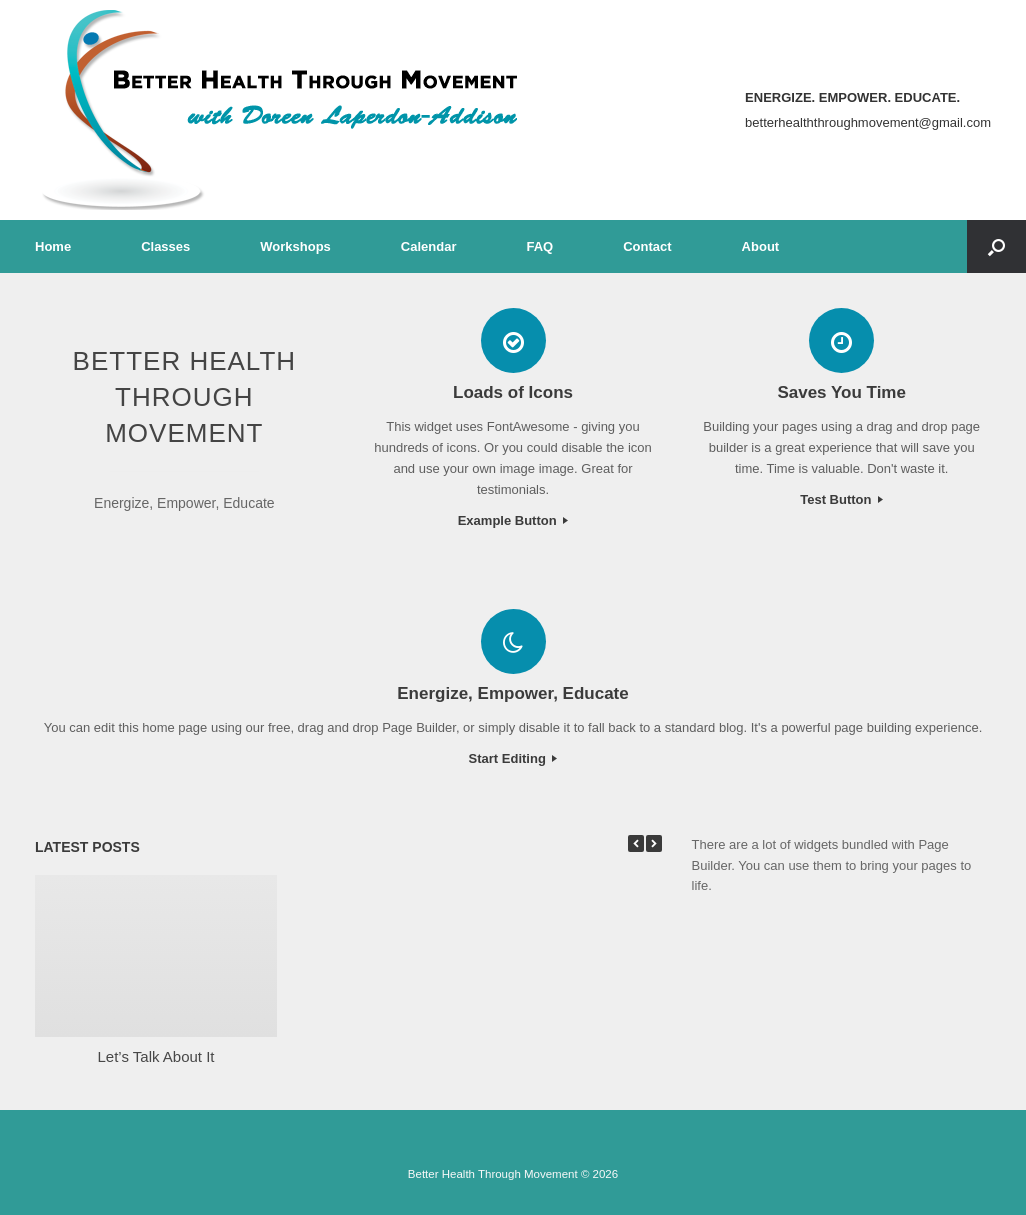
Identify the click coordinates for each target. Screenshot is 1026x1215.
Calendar (429, 246)
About (761, 246)
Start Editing (513, 758)
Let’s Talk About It (155, 1056)
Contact (647, 246)
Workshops (295, 246)
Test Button (841, 499)
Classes (165, 246)
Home (53, 246)
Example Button (513, 520)
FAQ (539, 246)
